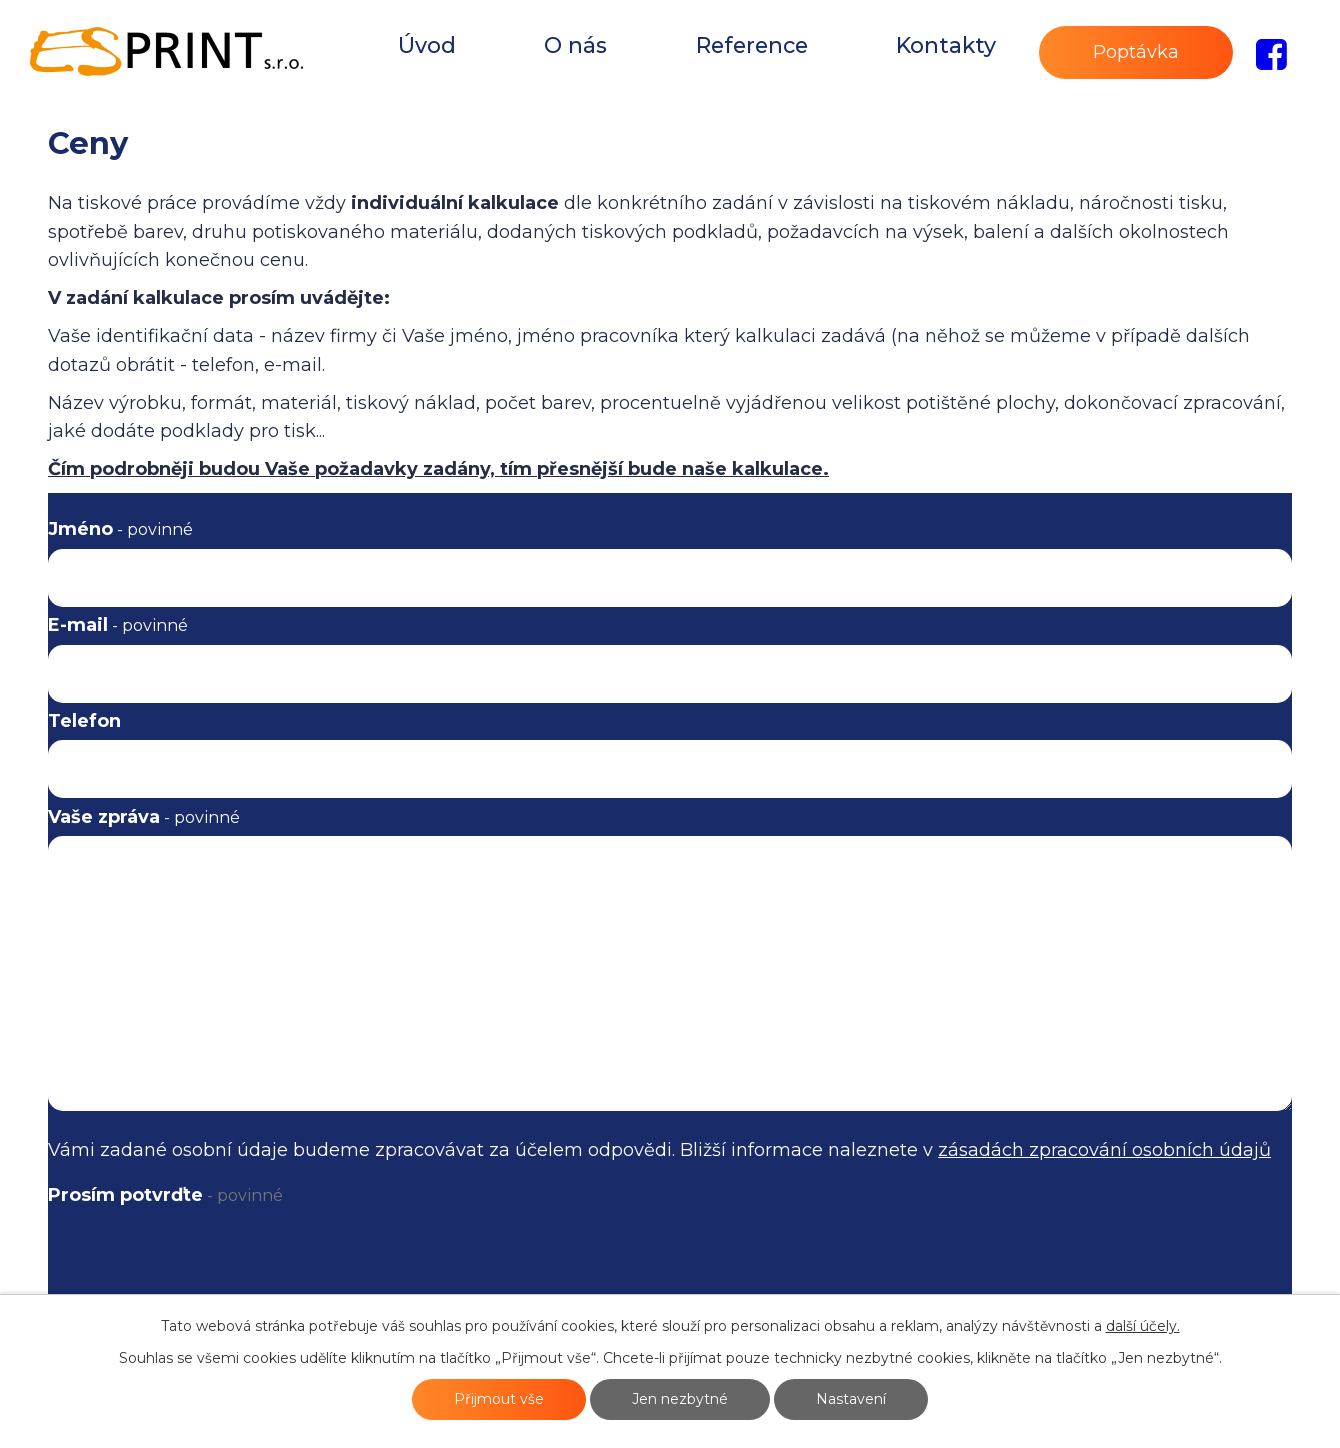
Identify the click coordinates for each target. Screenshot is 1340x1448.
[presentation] (209, 1272)
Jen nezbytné (680, 1399)
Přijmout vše (499, 1399)
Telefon (84, 721)
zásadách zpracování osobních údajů (1104, 1150)
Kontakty (946, 45)
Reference (752, 45)
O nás (575, 45)
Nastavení (851, 1399)
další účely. (1143, 1326)
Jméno (120, 529)
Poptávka (1136, 52)
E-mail (118, 625)
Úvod (427, 45)
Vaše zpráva (144, 817)
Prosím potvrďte (165, 1195)
